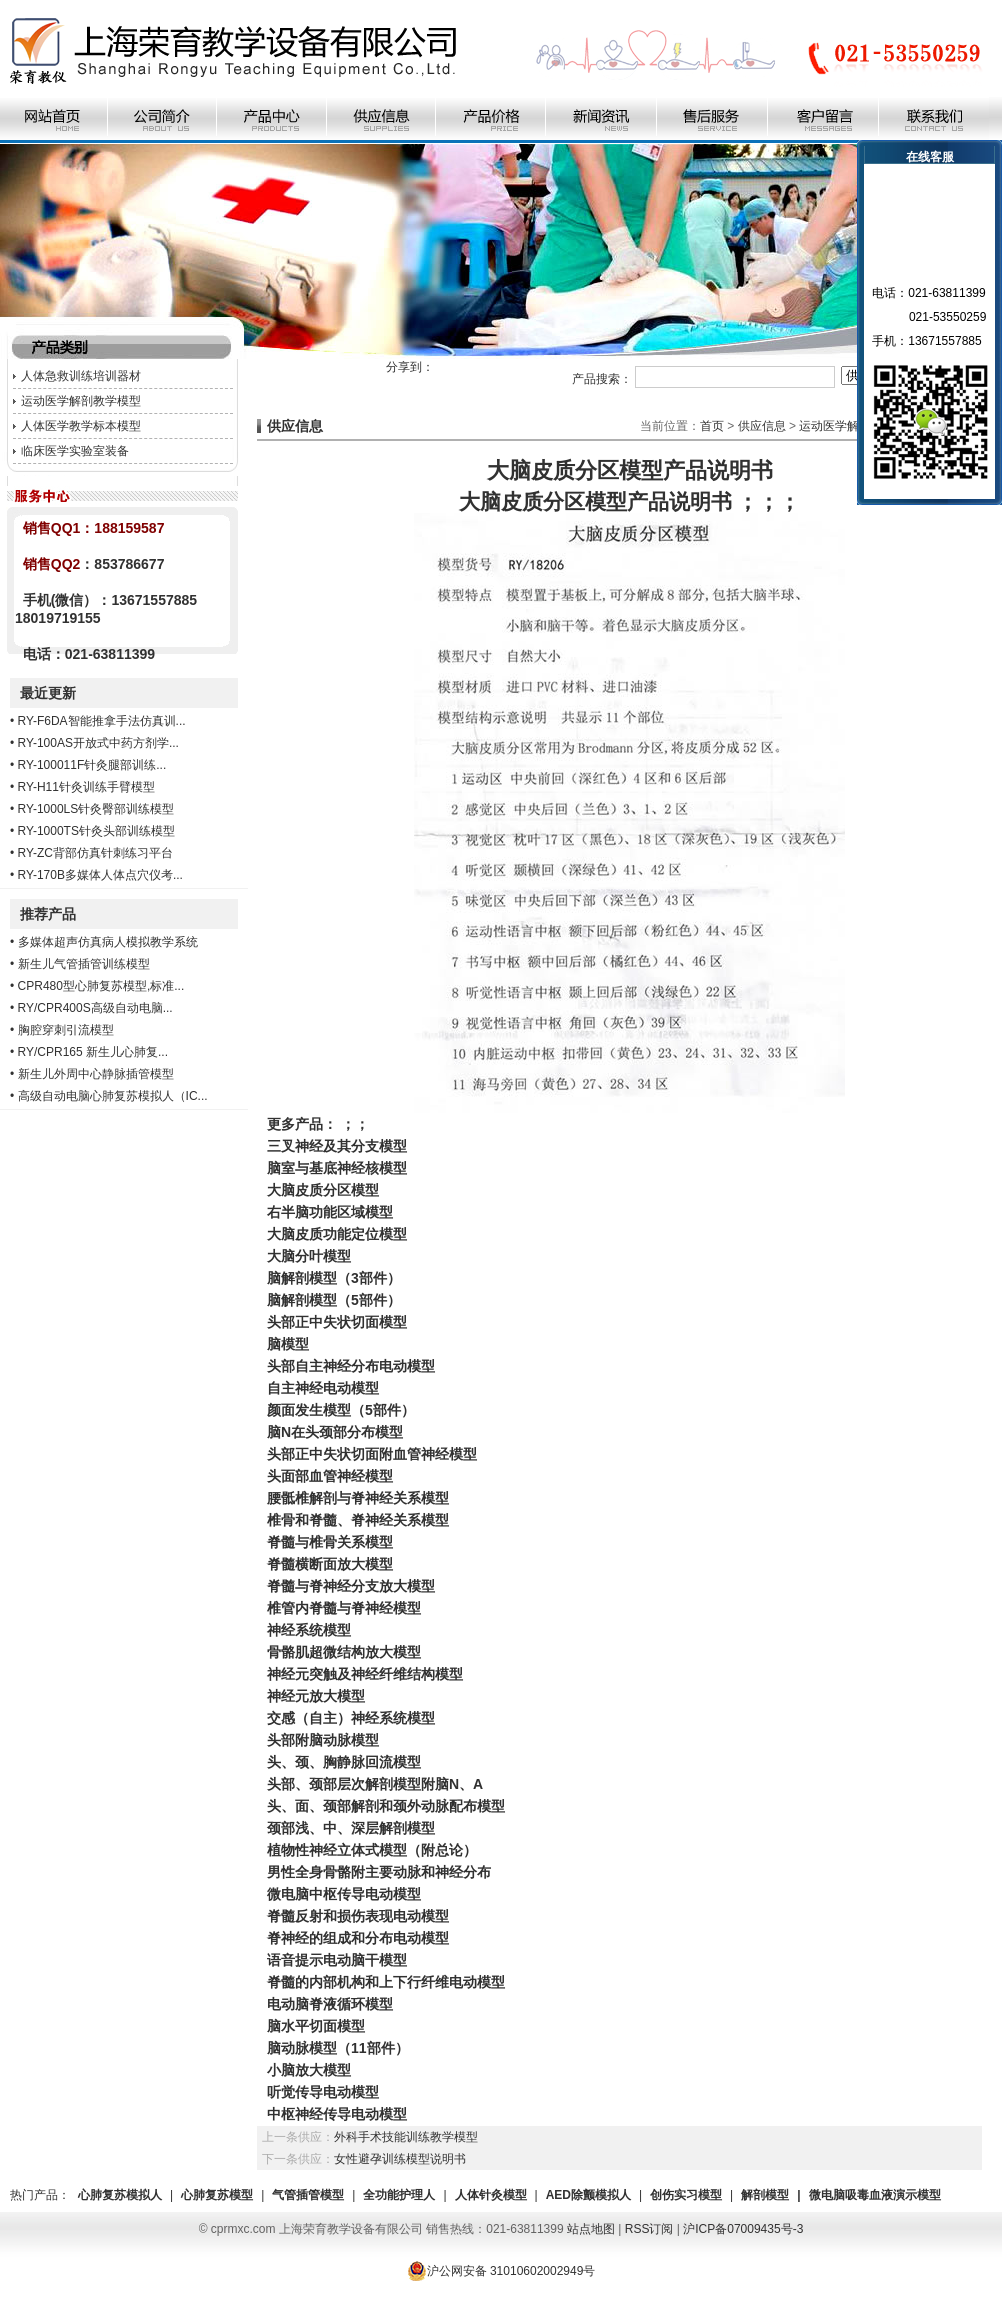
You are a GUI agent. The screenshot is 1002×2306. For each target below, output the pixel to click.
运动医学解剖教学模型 (81, 401)
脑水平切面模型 (316, 2026)
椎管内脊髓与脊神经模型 (344, 1608)
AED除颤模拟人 (588, 2195)
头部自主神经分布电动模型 (351, 1366)
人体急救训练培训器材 (81, 376)
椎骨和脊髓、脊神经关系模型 (358, 1520)
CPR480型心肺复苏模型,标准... (101, 986)
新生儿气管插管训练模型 (84, 964)
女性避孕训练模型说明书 (400, 2159)
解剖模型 (765, 2195)
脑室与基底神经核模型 (337, 1168)
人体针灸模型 (491, 2195)
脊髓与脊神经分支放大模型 (351, 1586)
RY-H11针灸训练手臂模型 (86, 787)
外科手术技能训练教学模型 (406, 2137)
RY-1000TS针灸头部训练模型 (96, 831)
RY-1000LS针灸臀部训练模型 (96, 809)
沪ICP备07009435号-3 (743, 2229)
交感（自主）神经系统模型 (351, 1718)
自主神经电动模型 (323, 1388)
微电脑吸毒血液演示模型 (875, 2195)
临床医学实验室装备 (75, 451)
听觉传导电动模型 (323, 2092)
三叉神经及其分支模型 (337, 1146)
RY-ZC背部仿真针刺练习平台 (95, 853)
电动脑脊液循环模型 (330, 2004)
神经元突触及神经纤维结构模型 (365, 1674)
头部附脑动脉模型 (323, 1740)
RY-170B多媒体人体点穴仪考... (100, 875)
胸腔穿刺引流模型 (66, 1030)
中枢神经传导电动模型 (337, 2114)
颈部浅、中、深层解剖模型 (351, 1828)
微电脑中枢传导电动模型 (344, 1894)
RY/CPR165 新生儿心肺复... (93, 1052)
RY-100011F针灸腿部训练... (92, 765)
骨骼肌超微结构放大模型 (344, 1652)
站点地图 (591, 2229)
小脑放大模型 (309, 2070)
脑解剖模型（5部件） (334, 1300)
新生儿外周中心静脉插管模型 (96, 1074)
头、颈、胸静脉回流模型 (344, 1762)
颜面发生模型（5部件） (341, 1410)
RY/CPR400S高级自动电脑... (95, 1008)
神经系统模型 (309, 1630)
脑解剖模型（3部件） (334, 1278)
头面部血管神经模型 (330, 1476)
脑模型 (288, 1344)
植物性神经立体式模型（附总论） (372, 1850)
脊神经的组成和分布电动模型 (358, 1938)
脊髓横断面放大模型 (330, 1564)
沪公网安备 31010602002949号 (501, 2271)
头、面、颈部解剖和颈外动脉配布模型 (386, 1806)
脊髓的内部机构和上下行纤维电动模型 (386, 1982)
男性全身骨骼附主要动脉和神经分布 (379, 1872)
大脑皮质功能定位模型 (337, 1234)
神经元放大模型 (316, 1696)
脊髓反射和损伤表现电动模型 (358, 1916)
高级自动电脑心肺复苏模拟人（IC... (113, 1096)
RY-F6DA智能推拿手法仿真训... (102, 721)
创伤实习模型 (686, 2195)
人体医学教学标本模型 (81, 426)
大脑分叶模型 (309, 1256)
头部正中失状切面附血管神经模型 (372, 1454)
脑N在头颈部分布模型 (335, 1432)
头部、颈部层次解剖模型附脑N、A (375, 1784)
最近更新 (48, 693)
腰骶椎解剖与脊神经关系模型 (358, 1498)
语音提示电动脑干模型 (337, 1960)
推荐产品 (48, 914)
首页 (712, 426)
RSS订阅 (649, 2229)
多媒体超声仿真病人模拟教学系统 (108, 942)
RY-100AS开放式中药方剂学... (98, 743)
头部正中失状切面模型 (337, 1322)
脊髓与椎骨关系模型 (330, 1542)
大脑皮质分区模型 (323, 1190)
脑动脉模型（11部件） (338, 2048)
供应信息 (762, 426)
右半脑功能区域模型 (330, 1212)
